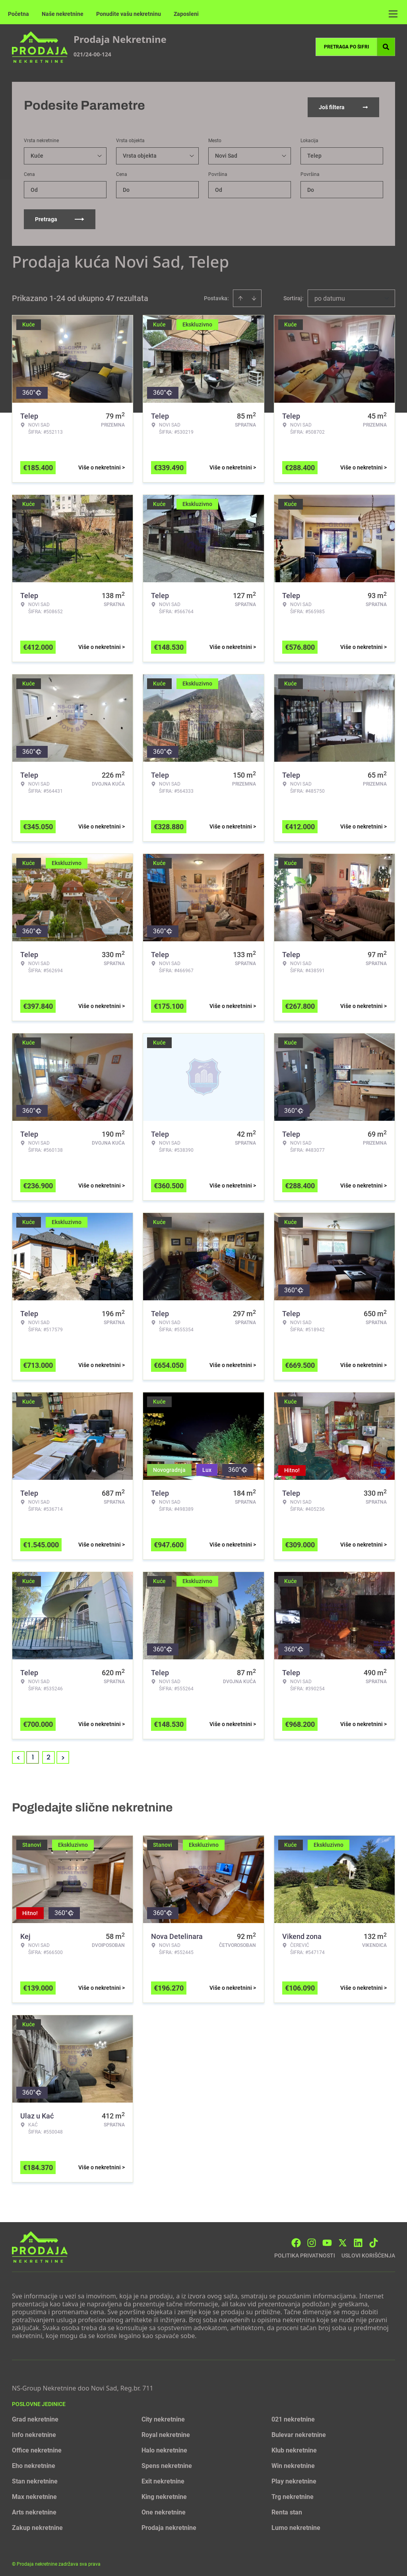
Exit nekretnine (162, 2477)
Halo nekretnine (164, 2446)
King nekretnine (164, 2493)
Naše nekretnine (62, 14)
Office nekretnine (37, 2446)
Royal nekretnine (165, 2431)
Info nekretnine (34, 2431)
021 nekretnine (293, 2416)
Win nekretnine (293, 2462)
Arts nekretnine (34, 2508)
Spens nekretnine (166, 2462)
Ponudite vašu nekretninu (128, 14)
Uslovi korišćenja (368, 2252)
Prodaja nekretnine (168, 2524)
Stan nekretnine (35, 2477)
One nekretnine (163, 2508)
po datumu (329, 295)
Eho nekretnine (33, 2462)
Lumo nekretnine (295, 2524)
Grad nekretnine (35, 2416)
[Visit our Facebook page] (296, 2239)
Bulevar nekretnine (298, 2431)
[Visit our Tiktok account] (373, 2239)
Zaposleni (186, 14)
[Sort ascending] (240, 295)
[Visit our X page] (342, 2239)
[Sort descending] (254, 295)
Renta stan (286, 2508)
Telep (314, 152)
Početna (18, 14)
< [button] (18, 1754)
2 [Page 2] (48, 1753)
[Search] (386, 47)
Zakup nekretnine (37, 2524)
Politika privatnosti (304, 2252)
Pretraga (59, 215)
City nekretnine (163, 2416)
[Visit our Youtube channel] (327, 2239)
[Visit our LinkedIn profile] (358, 2239)
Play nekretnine (293, 2477)
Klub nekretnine (294, 2446)
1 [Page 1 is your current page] (33, 1753)
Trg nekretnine (292, 2493)
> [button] (63, 1754)
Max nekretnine (34, 2493)
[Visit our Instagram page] (311, 2239)
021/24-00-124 (92, 54)
